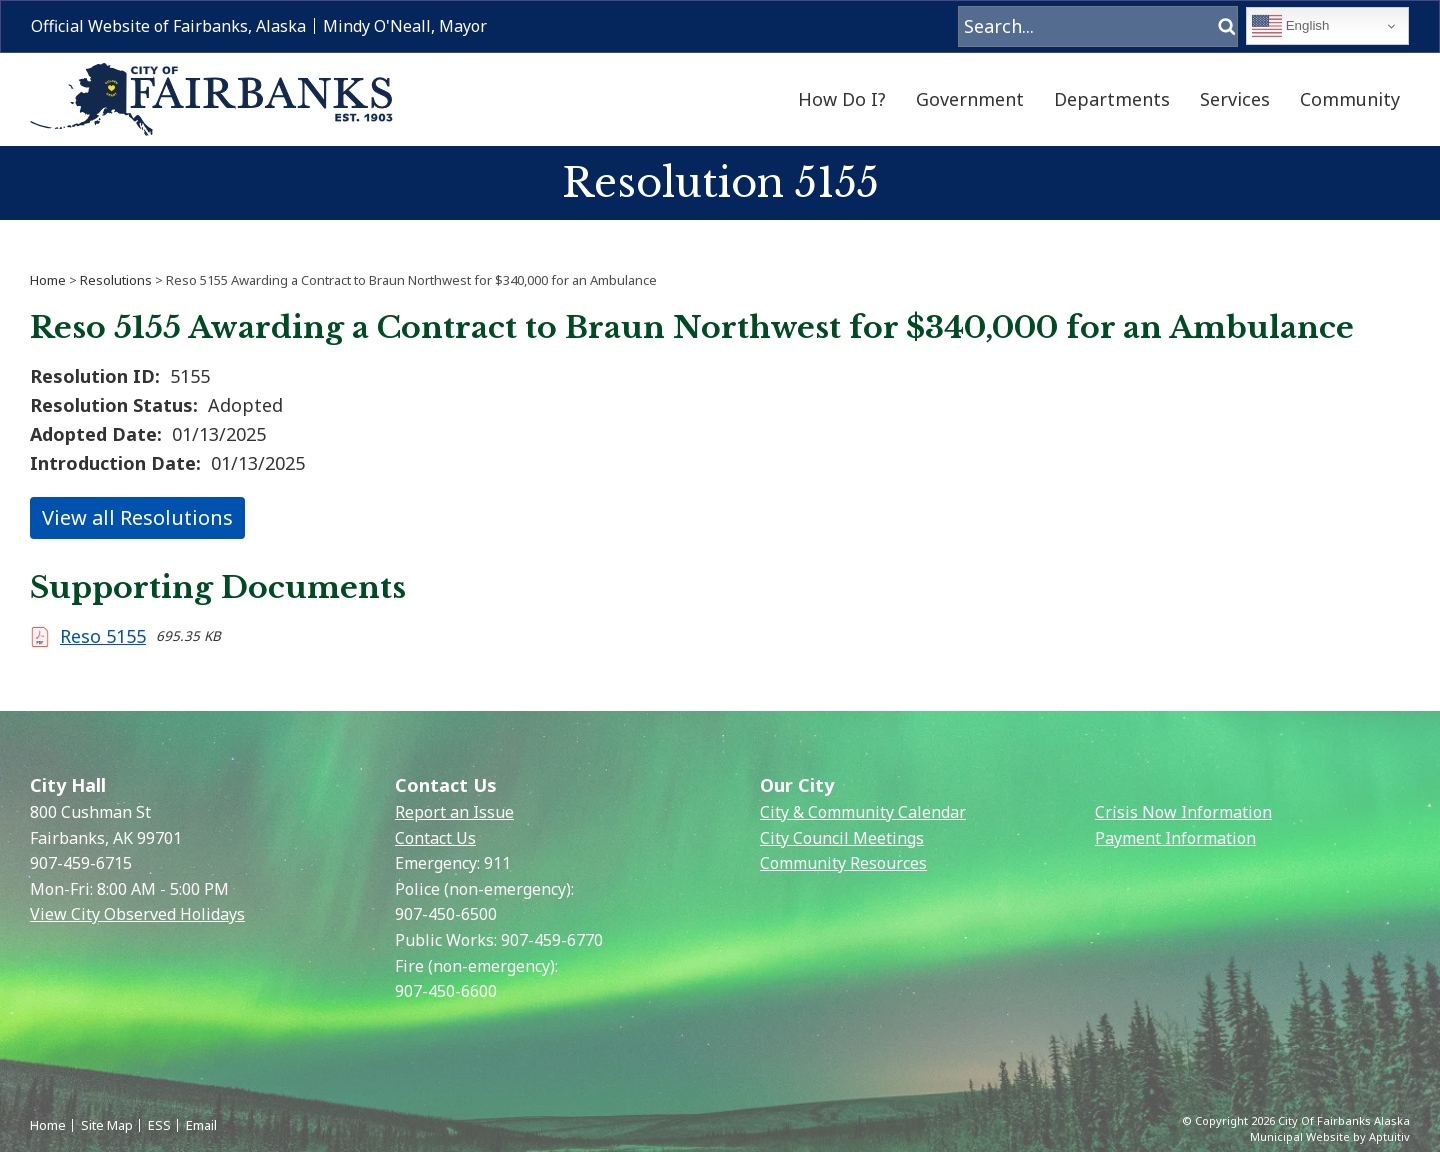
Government (970, 99)
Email (201, 1125)
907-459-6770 (552, 940)
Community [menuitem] (1350, 99)
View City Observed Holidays (137, 914)
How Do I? (842, 99)
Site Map (107, 1125)
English (1290, 26)
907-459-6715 (81, 863)
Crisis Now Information (1183, 812)
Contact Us (435, 838)
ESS (159, 1125)
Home (48, 280)
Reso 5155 (103, 636)
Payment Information (1175, 838)
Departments (1112, 99)
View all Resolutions (137, 517)
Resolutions (116, 280)
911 (497, 863)
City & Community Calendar (863, 812)
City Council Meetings (842, 838)
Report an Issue (454, 812)
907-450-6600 (446, 991)
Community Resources (843, 863)
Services (1235, 99)
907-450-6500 (446, 914)
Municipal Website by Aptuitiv (1330, 1136)
